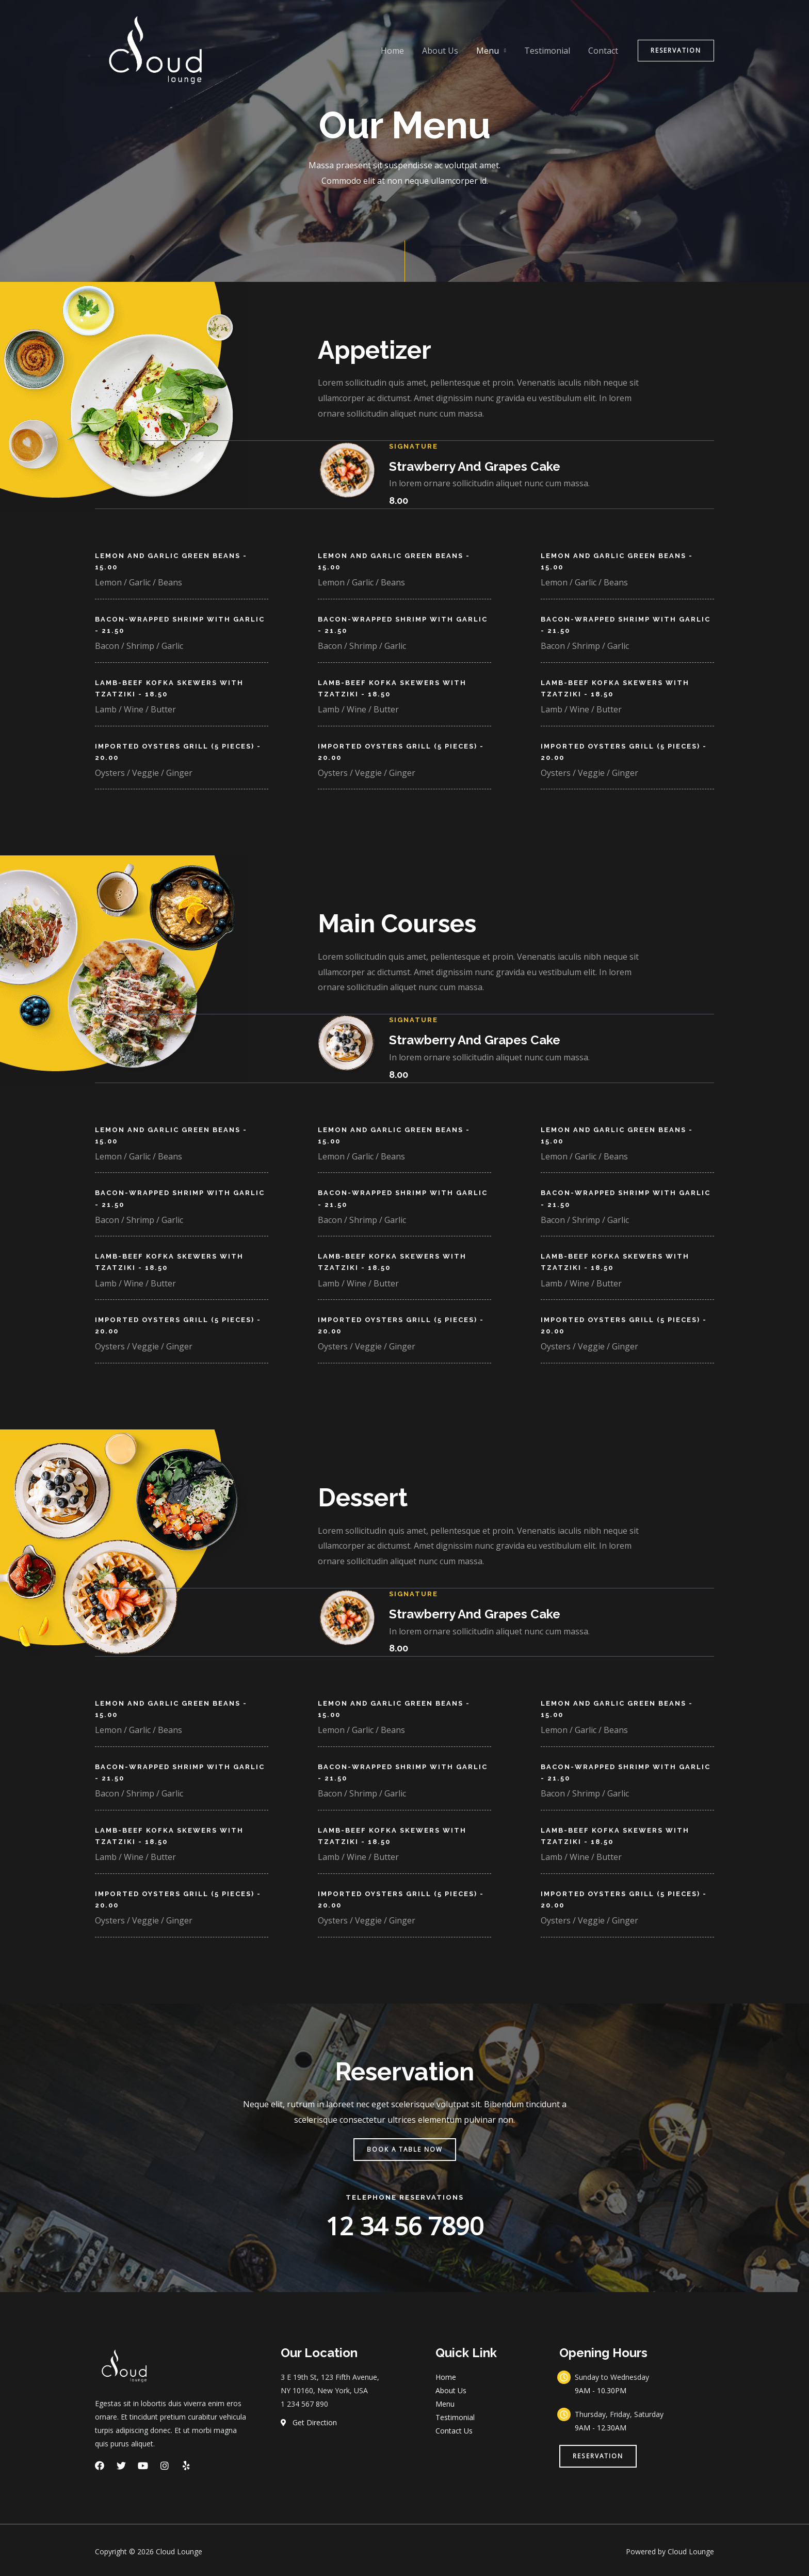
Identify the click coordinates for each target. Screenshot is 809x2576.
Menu (491, 50)
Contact (604, 50)
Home (399, 50)
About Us (446, 50)
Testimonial (550, 50)
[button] (405, 2146)
